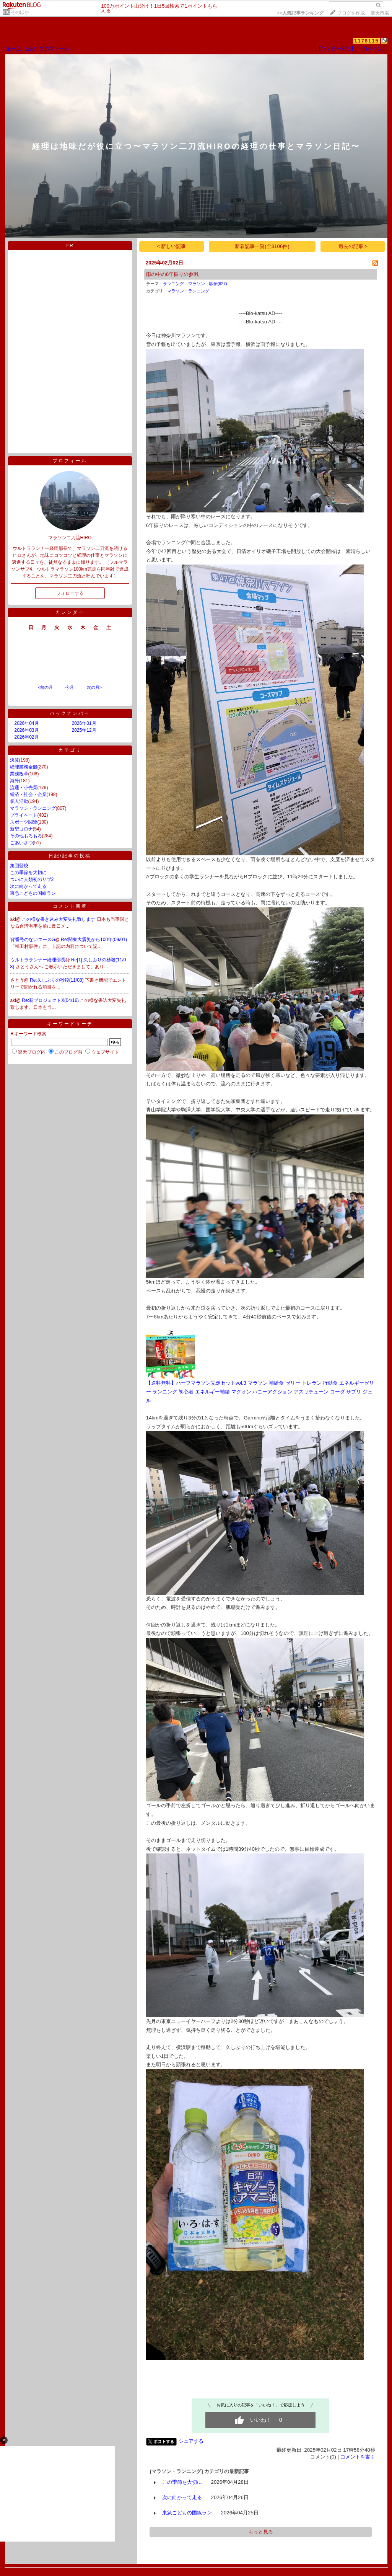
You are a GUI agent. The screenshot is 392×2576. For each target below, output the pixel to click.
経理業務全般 (23, 767)
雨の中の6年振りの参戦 (172, 274)
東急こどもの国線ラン (33, 893)
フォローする (70, 593)
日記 (30, 49)
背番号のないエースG (32, 939)
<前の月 (45, 687)
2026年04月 (27, 723)
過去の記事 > (353, 246)
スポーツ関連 (23, 822)
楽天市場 (380, 13)
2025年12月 (84, 730)
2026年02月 (27, 737)
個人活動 (19, 801)
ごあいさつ (21, 842)
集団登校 (19, 865)
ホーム (13, 49)
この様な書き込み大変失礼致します (59, 919)
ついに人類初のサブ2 (32, 879)
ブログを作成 (351, 13)
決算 (14, 760)
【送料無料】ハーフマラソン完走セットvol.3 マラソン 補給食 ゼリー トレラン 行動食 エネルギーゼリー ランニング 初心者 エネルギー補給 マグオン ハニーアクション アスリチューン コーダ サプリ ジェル (260, 1391)
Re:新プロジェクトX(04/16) (51, 1000)
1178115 (366, 41)
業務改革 (19, 774)
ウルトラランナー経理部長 (37, 960)
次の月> (94, 687)
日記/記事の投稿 (70, 855)
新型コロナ (21, 829)
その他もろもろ (26, 836)
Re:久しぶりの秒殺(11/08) (57, 980)
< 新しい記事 (171, 246)
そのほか (20, 12)
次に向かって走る (28, 886)
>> (300, 13)
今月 (69, 687)
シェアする (191, 2441)
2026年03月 (27, 730)
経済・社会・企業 (28, 794)
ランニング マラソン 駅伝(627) (195, 283)
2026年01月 (84, 723)
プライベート (23, 815)
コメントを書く (357, 2457)
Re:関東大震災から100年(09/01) (94, 939)
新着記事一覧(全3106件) (262, 246)
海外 (14, 780)
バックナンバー (70, 713)
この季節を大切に (28, 872)
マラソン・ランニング (33, 808)
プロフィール (54, 49)
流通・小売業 (23, 787)
